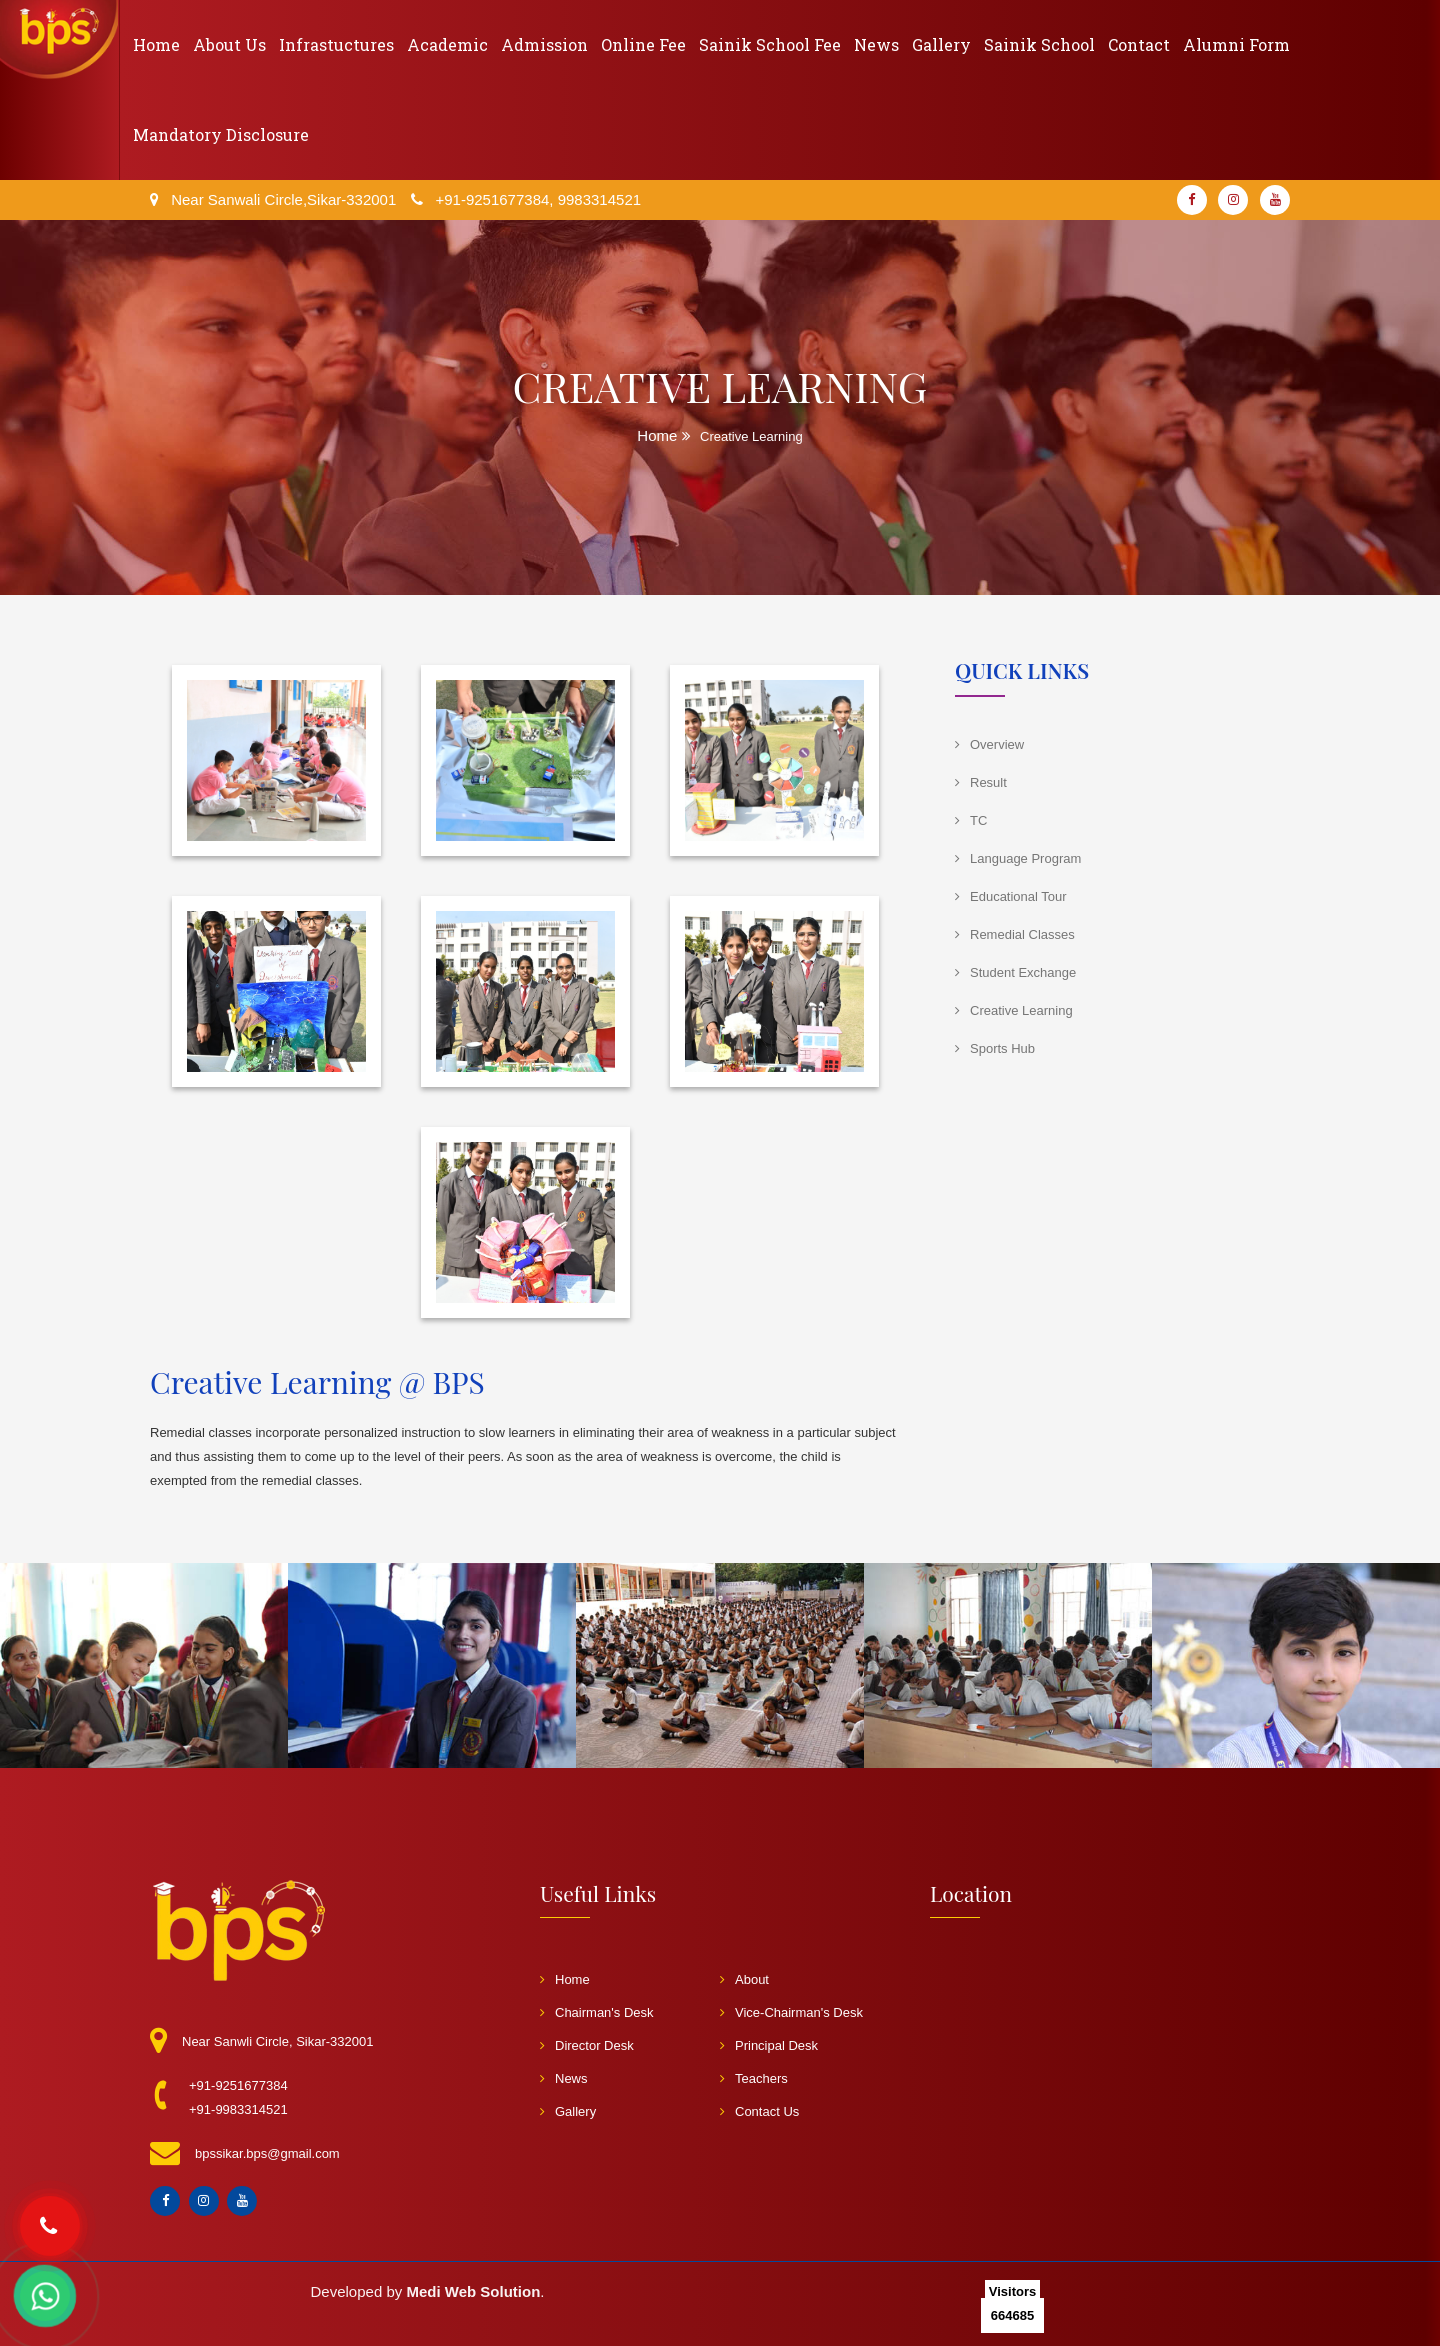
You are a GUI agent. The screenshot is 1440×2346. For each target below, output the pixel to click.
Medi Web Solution (473, 2291)
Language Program (1025, 858)
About (744, 1979)
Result (988, 782)
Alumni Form (1236, 44)
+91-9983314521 (238, 2109)
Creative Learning (1021, 1010)
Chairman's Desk (597, 2012)
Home (156, 44)
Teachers (754, 2078)
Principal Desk (769, 2045)
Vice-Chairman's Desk (791, 2012)
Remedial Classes (1022, 934)
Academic (447, 44)
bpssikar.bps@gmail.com (267, 2153)
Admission (544, 44)
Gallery (941, 44)
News (876, 44)
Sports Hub (1002, 1048)
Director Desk (587, 2045)
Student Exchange (1023, 972)
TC (978, 820)
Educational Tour (1018, 896)
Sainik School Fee (770, 44)
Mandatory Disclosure (221, 134)
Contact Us (759, 2111)
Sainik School (1039, 44)
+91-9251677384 (238, 2085)
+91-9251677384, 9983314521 (538, 199)
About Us (229, 44)
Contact (1139, 44)
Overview (997, 744)
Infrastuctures (336, 44)
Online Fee (643, 44)
